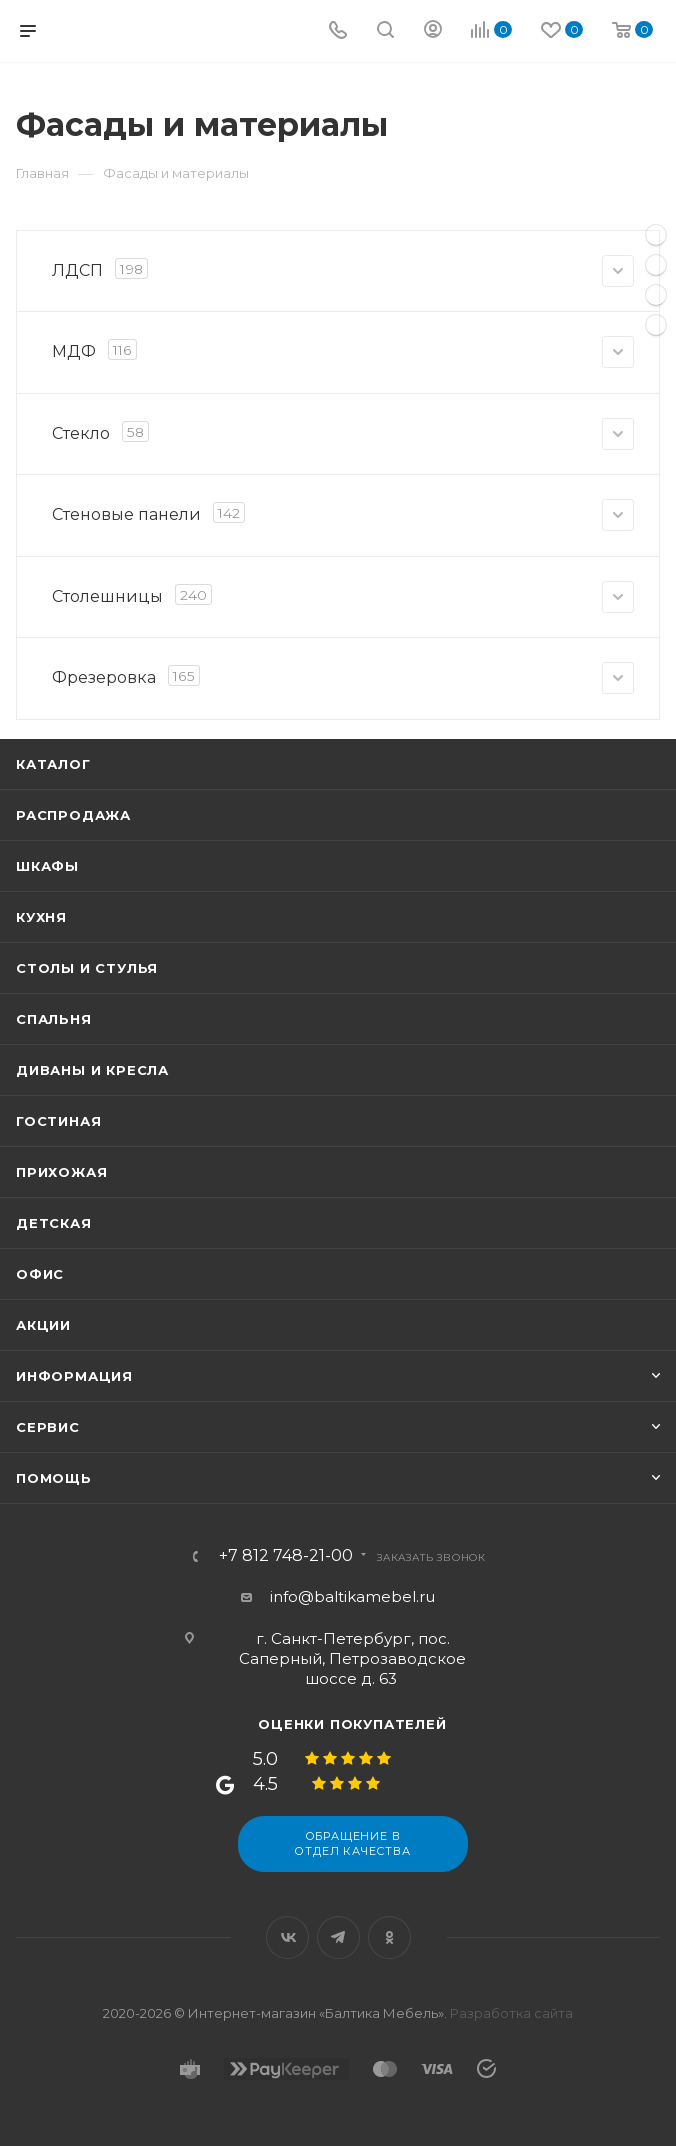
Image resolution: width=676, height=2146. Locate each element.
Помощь (54, 1478)
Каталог (53, 764)
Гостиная (58, 1121)
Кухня (41, 917)
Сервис (48, 1427)
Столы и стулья (87, 968)
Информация (74, 1376)
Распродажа (73, 815)
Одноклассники (389, 1937)
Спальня (54, 1019)
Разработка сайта (511, 2013)
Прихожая (61, 1172)
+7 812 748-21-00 (286, 1556)
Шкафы (47, 866)
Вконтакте (287, 1937)
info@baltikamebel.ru (352, 1596)
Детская (54, 1223)
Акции (43, 1325)
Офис (40, 1274)
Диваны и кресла (92, 1070)
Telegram (338, 1937)
